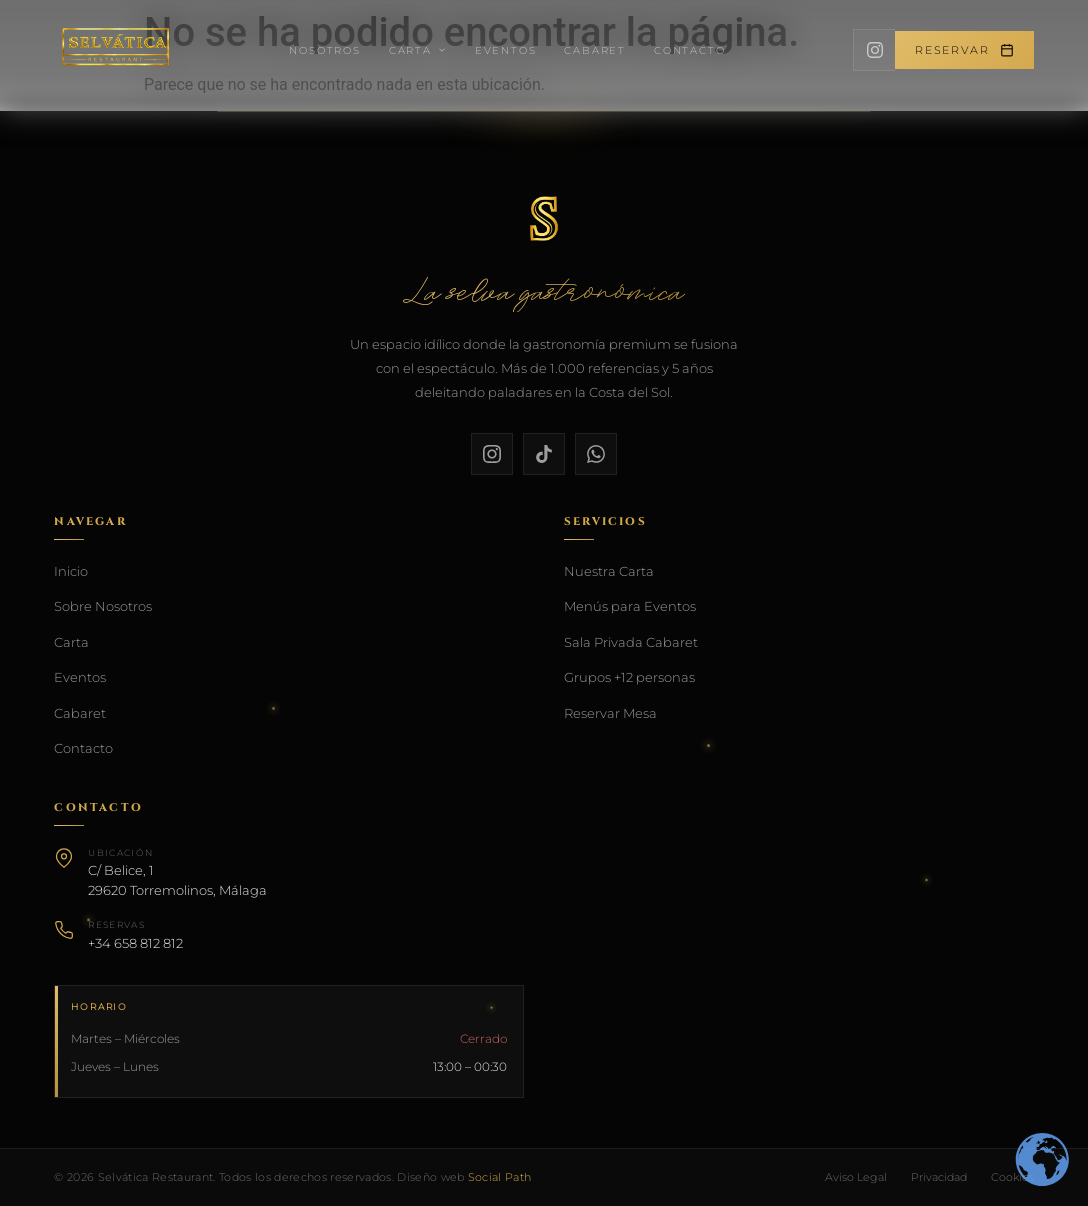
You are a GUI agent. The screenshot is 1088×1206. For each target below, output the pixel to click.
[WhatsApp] (596, 454)
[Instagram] (874, 50)
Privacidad (939, 1177)
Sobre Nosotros (103, 606)
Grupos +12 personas (629, 677)
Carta (418, 50)
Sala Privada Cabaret (631, 642)
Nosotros (324, 50)
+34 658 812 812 (135, 943)
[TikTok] (544, 454)
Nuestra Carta (609, 571)
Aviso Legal (856, 1177)
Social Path (500, 1177)
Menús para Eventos (630, 606)
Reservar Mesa (610, 713)
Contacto (689, 50)
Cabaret (595, 50)
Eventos (506, 50)
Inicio (71, 571)
